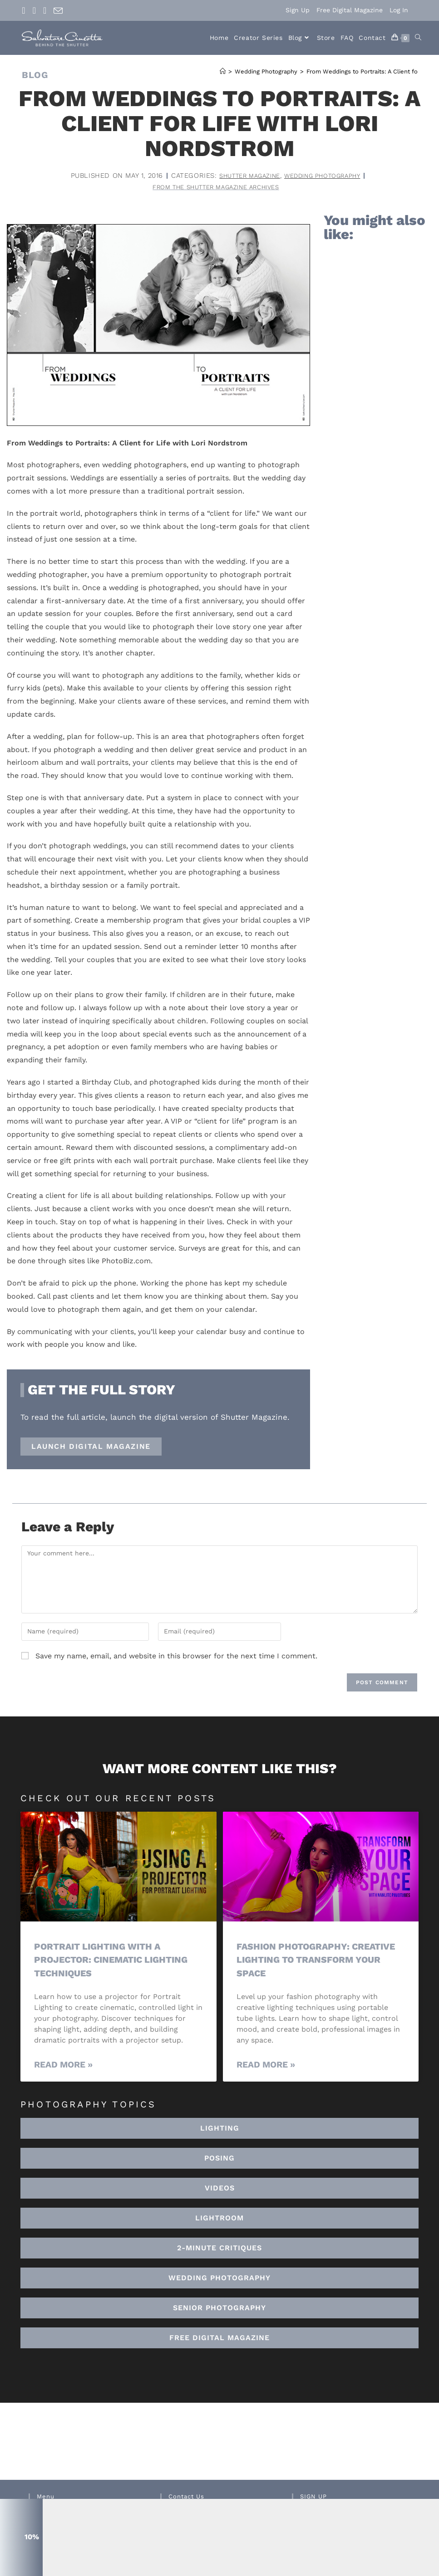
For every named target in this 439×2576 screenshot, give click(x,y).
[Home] (223, 71)
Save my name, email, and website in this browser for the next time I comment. (176, 1657)
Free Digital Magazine (349, 10)
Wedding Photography (327, 175)
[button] (219, 2219)
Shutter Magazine (243, 175)
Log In (399, 10)
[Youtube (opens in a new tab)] (44, 10)
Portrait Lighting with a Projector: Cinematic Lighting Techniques (117, 1961)
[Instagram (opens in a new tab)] (34, 10)
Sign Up (298, 10)
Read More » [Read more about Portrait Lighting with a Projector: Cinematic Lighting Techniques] (63, 2066)
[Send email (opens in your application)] (58, 11)
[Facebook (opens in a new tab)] (25, 10)
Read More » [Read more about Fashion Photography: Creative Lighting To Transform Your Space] (266, 2066)
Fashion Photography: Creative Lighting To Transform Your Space (298, 1961)
